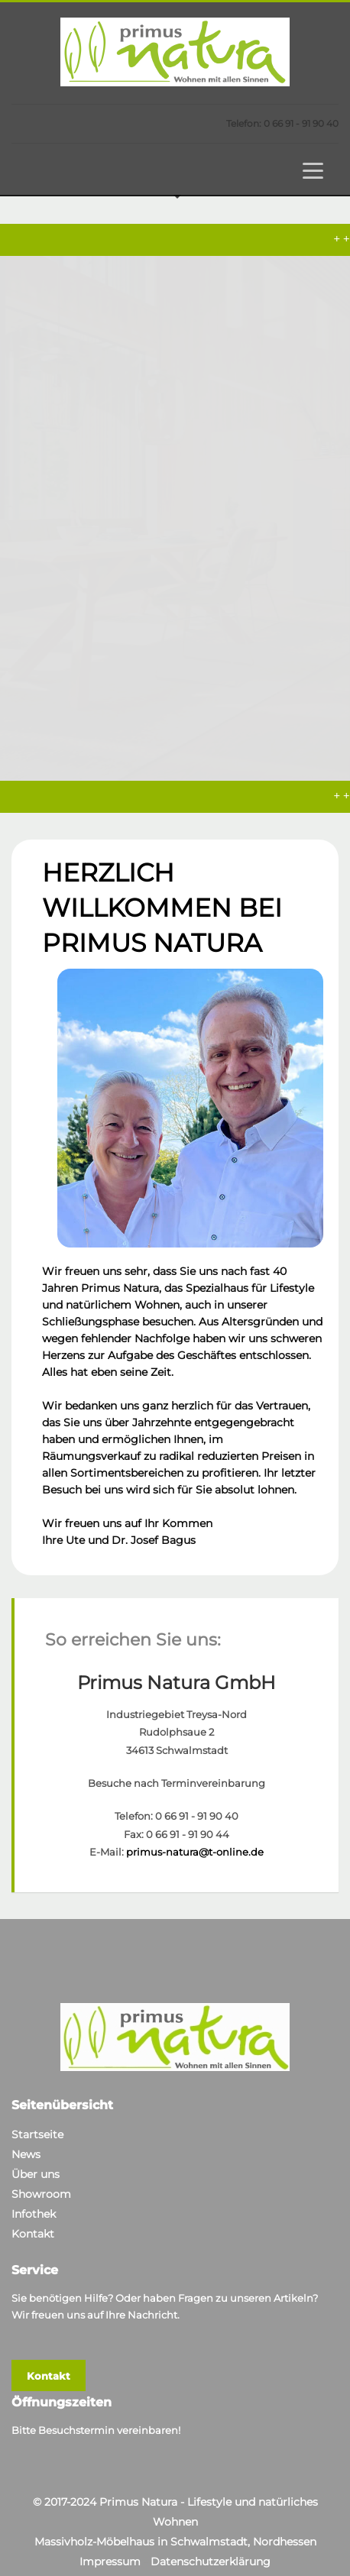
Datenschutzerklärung (211, 2538)
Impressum (110, 2538)
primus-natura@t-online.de (195, 1829)
